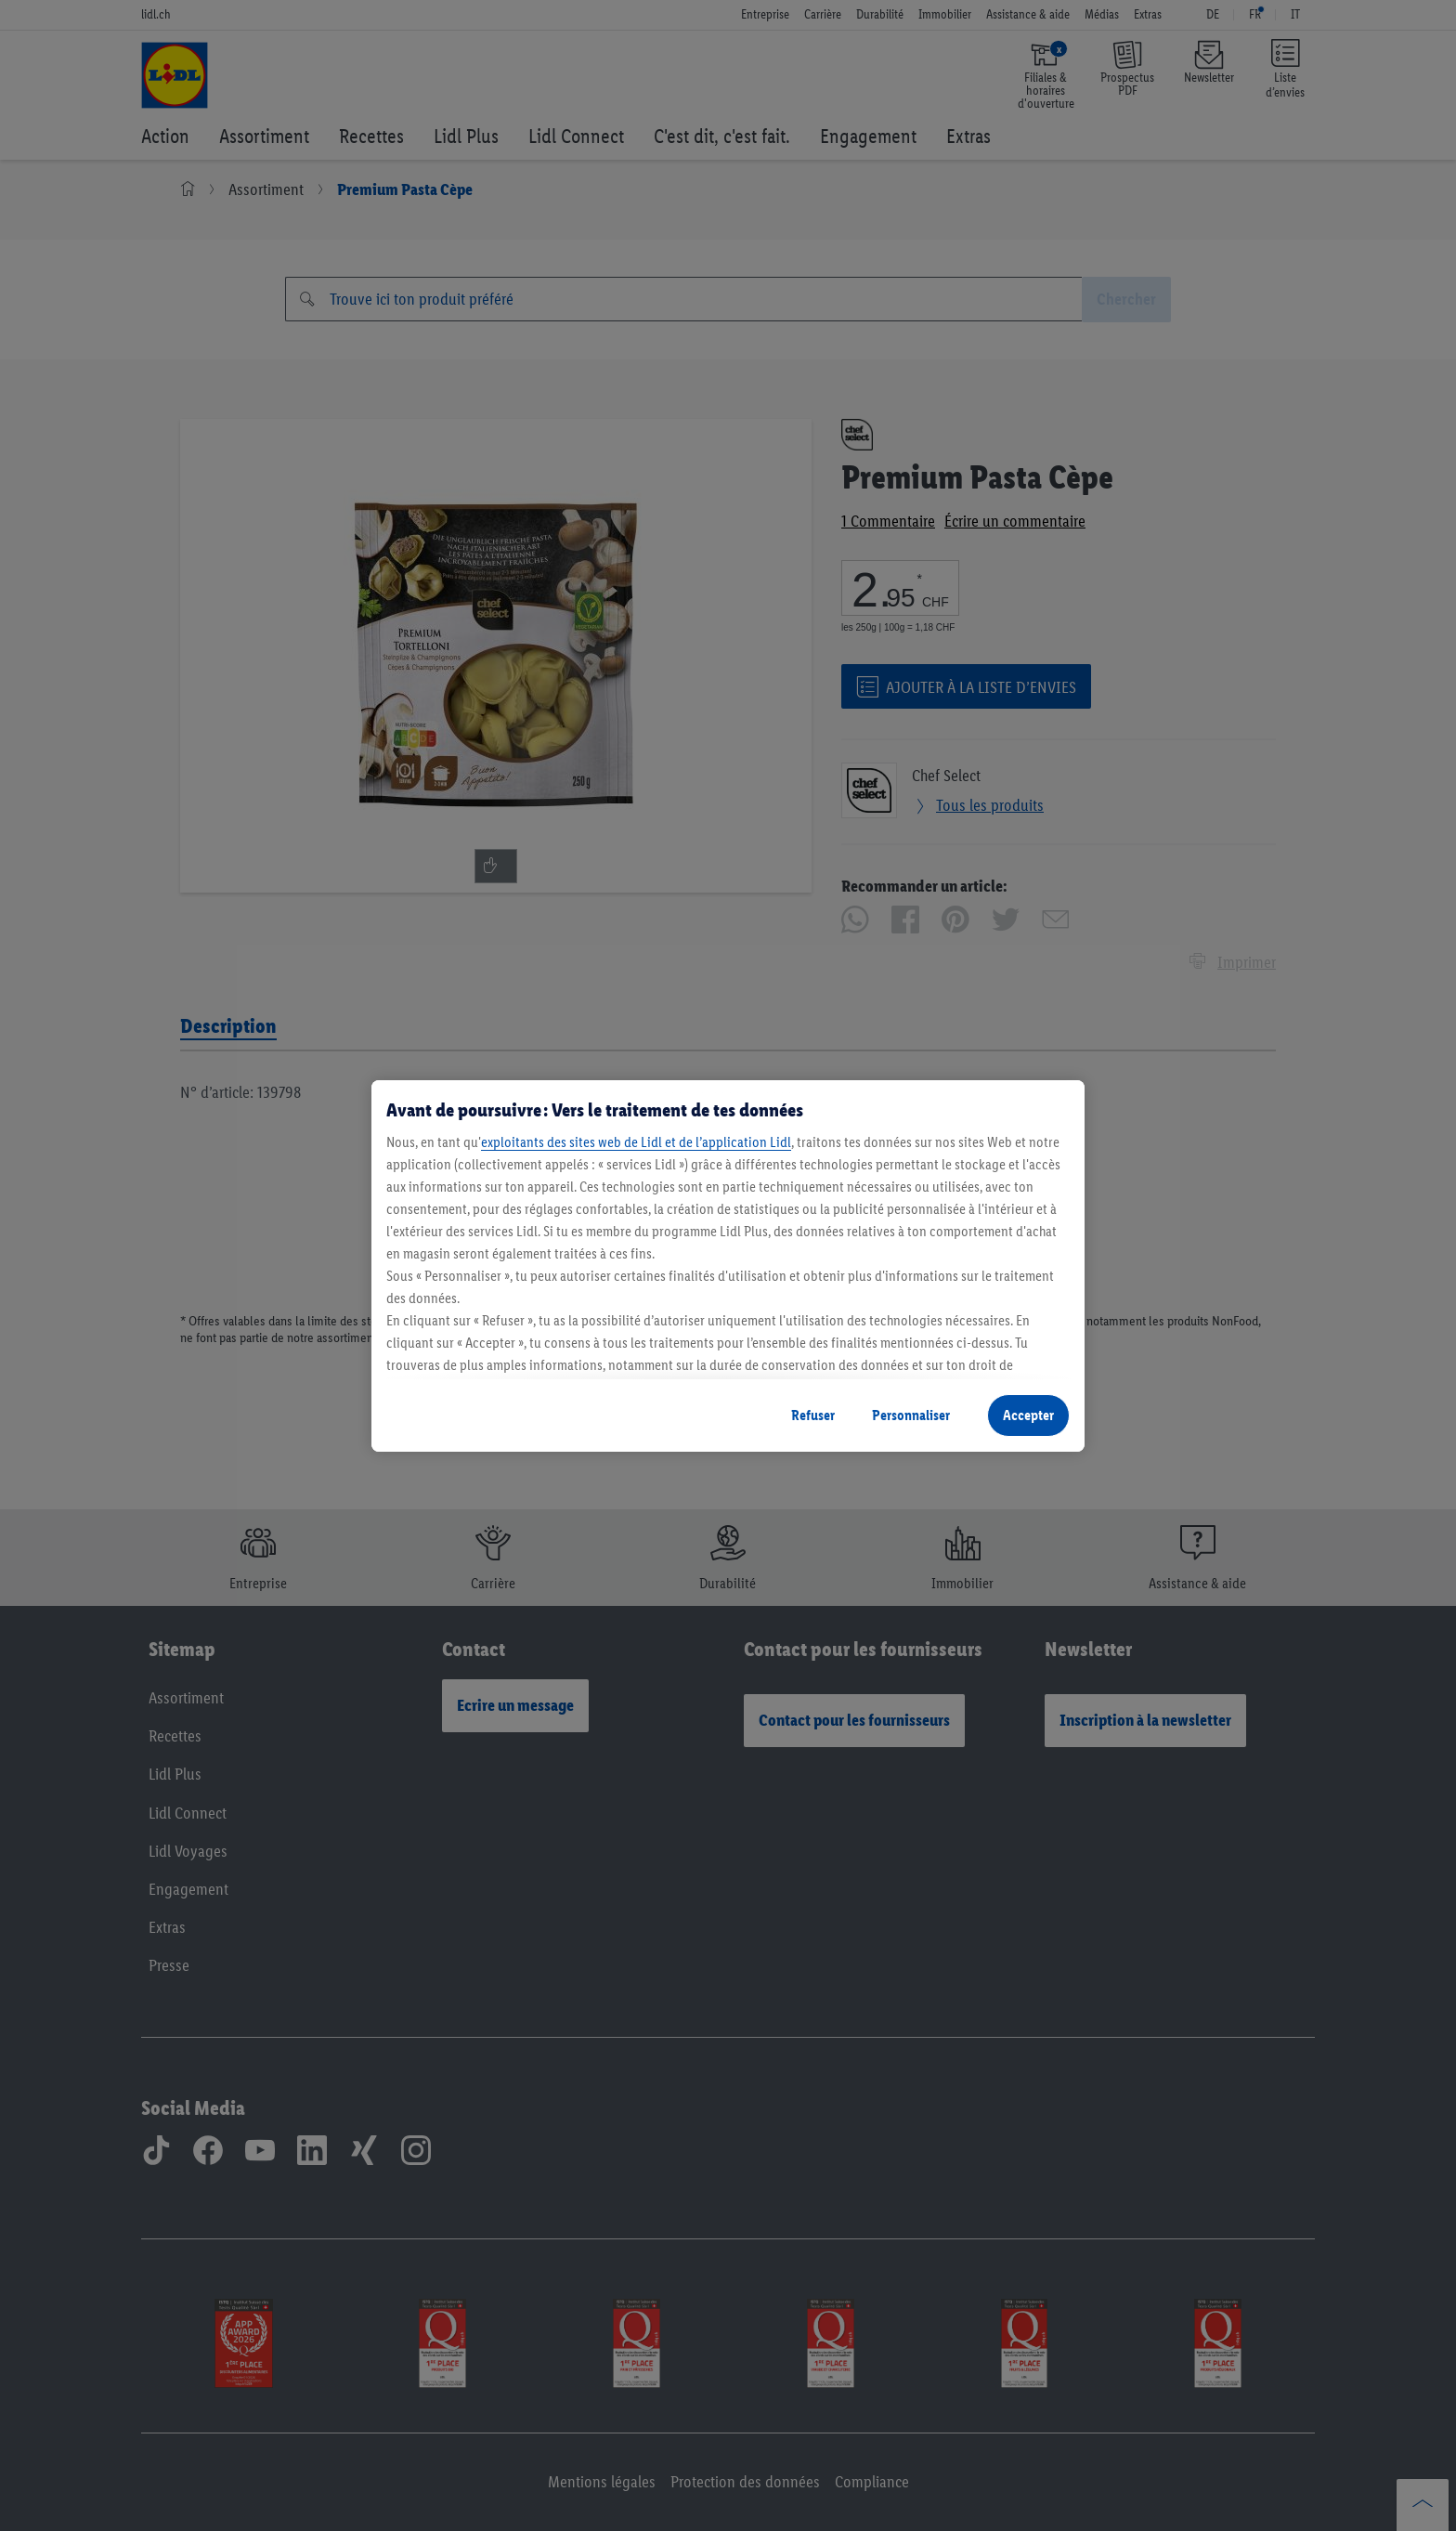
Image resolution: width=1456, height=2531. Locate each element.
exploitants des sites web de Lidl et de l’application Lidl (636, 1142)
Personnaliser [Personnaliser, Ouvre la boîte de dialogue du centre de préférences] (911, 1415)
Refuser (813, 1415)
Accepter (1028, 1415)
